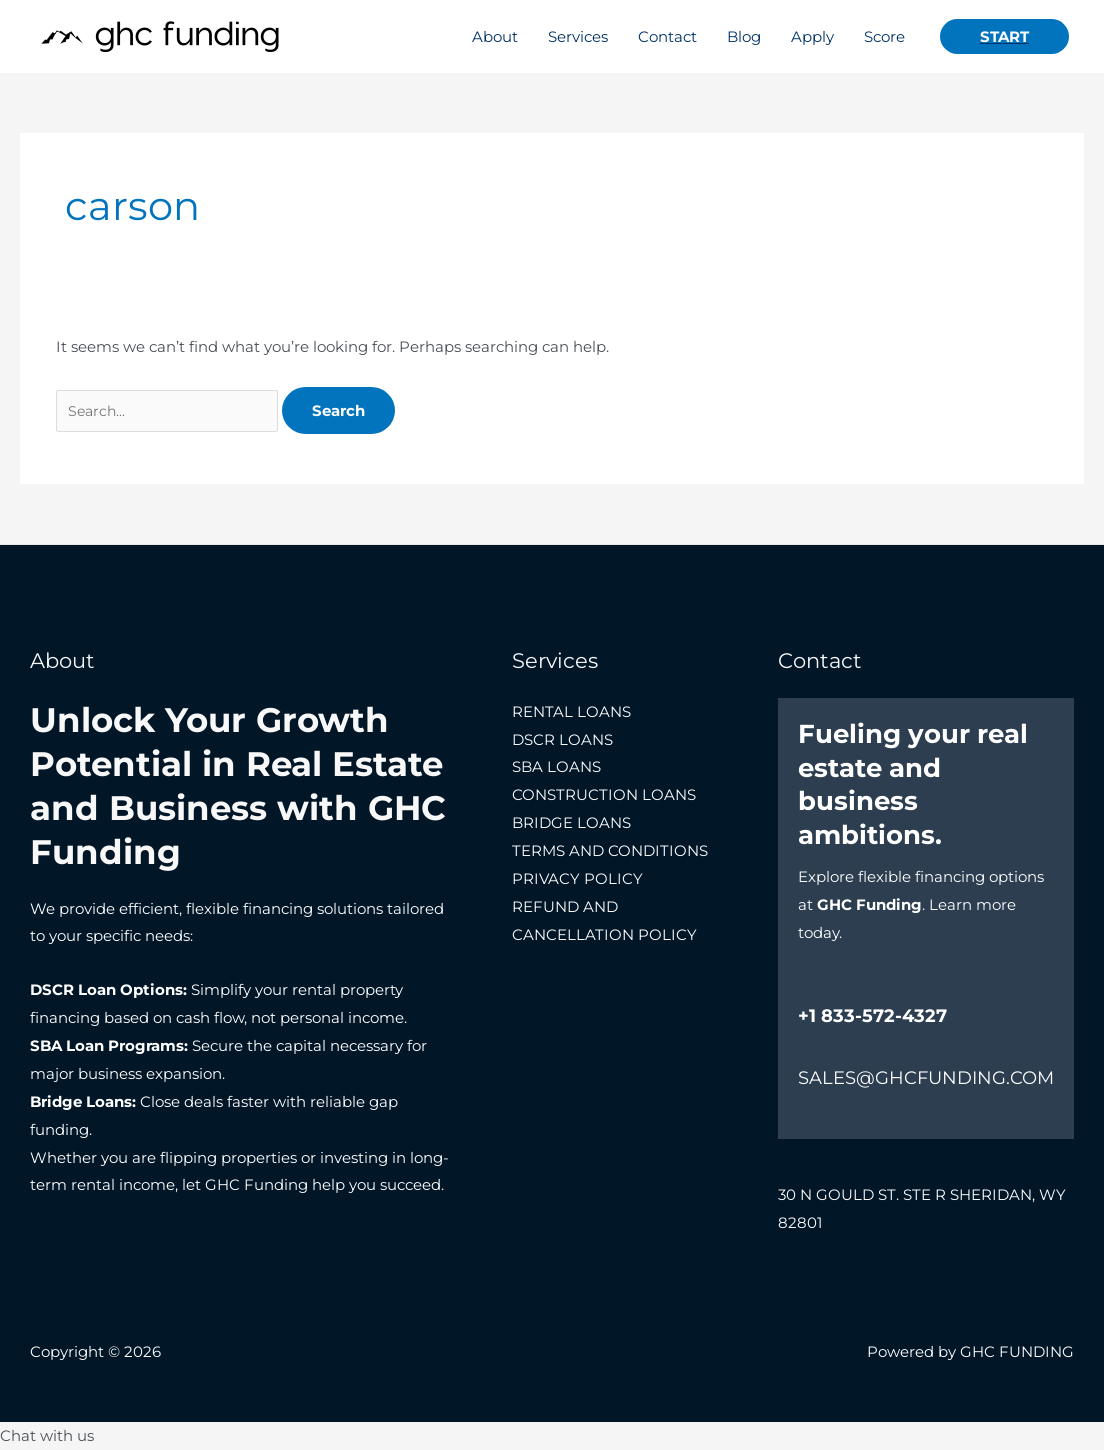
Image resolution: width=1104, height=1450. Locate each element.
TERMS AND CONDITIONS (610, 850)
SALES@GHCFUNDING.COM (926, 1078)
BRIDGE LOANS (571, 822)
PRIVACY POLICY (577, 878)
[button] (1004, 36)
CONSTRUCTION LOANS (604, 794)
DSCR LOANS (562, 739)
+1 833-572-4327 (872, 1016)
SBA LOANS (556, 766)
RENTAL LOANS (571, 711)
